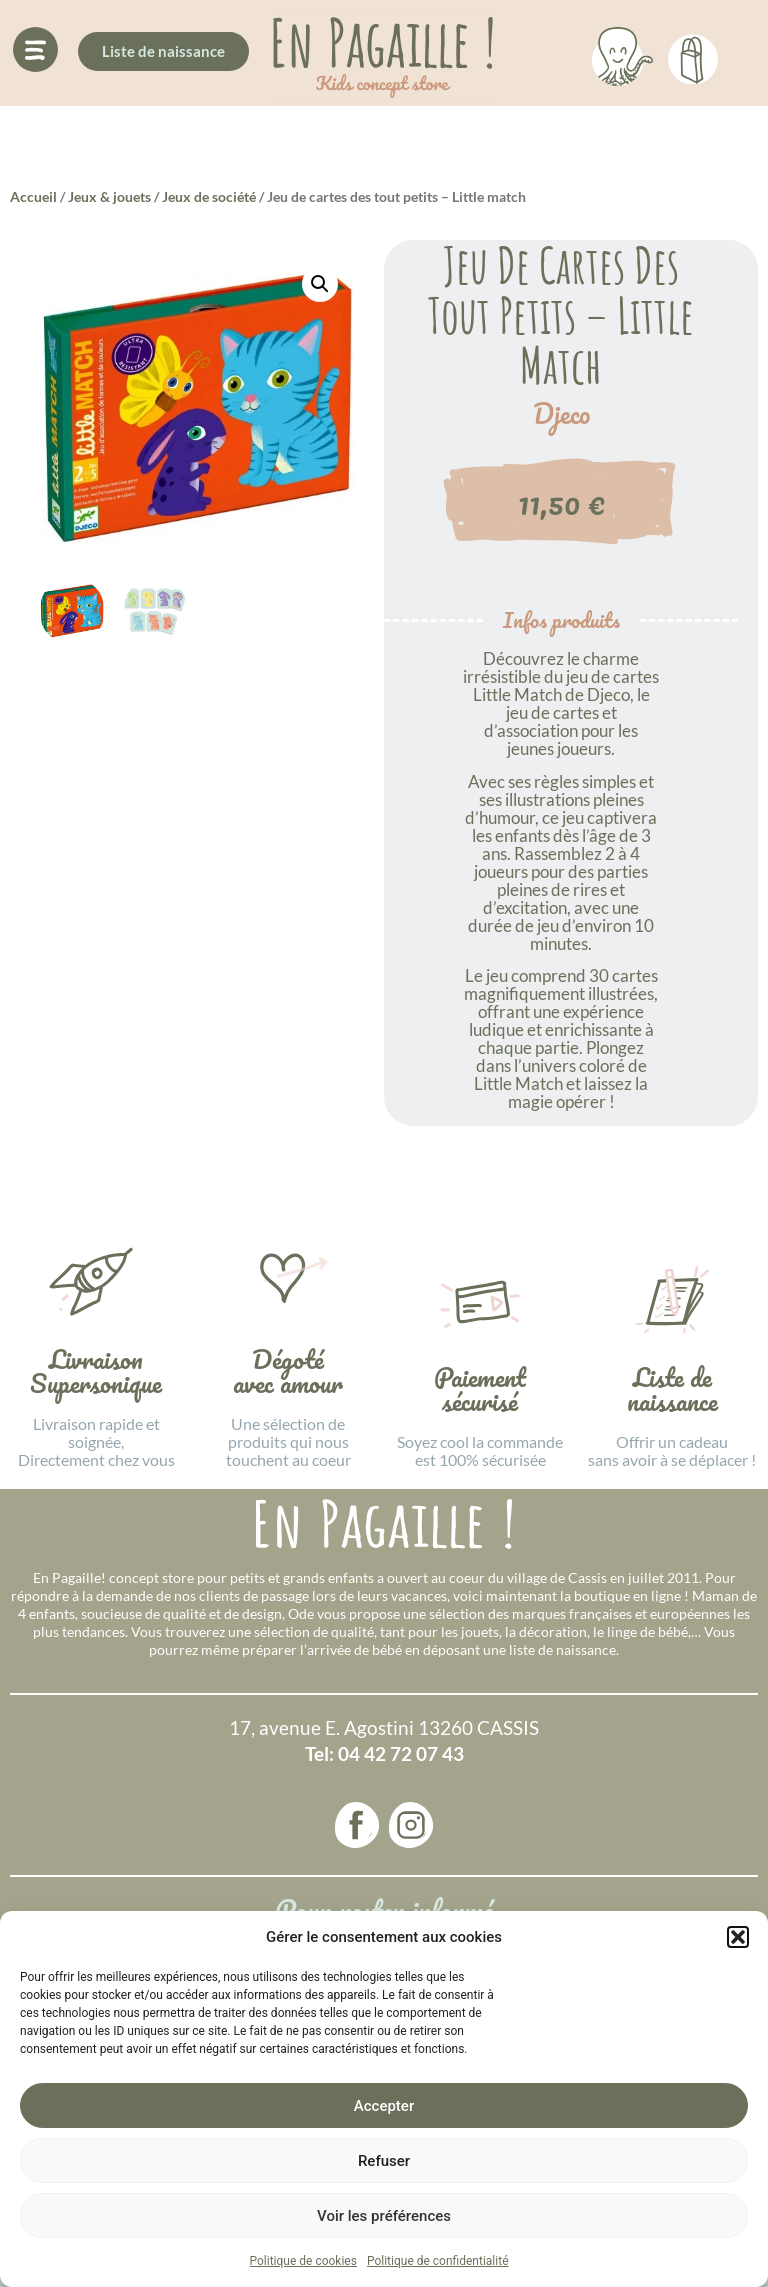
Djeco (561, 414)
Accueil (33, 196)
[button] (738, 1937)
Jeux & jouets (109, 196)
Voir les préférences (384, 2216)
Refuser (384, 2161)
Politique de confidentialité (438, 2261)
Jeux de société (209, 196)
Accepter (384, 2106)
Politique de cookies (303, 2261)
